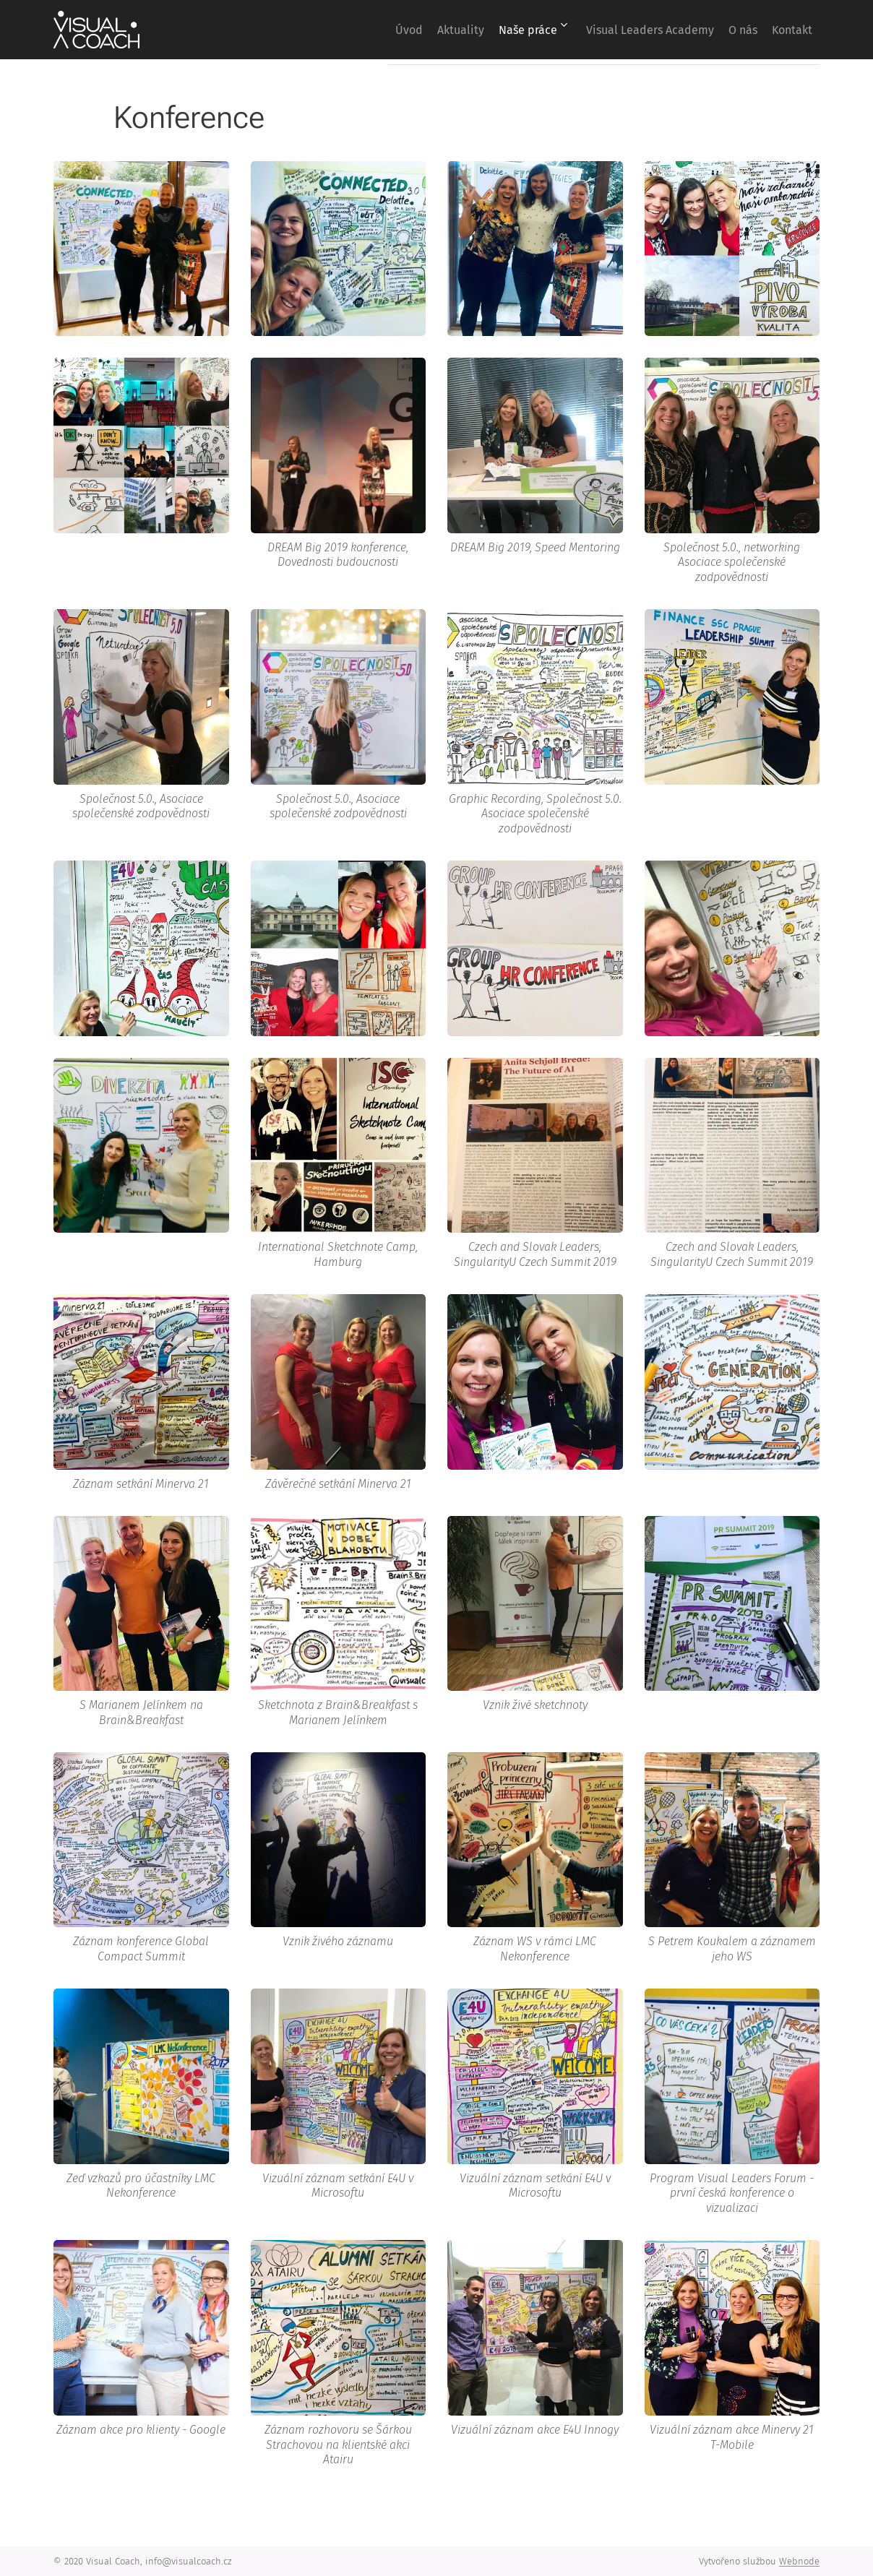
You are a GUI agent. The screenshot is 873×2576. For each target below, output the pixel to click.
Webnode (799, 2561)
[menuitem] (350, 29)
